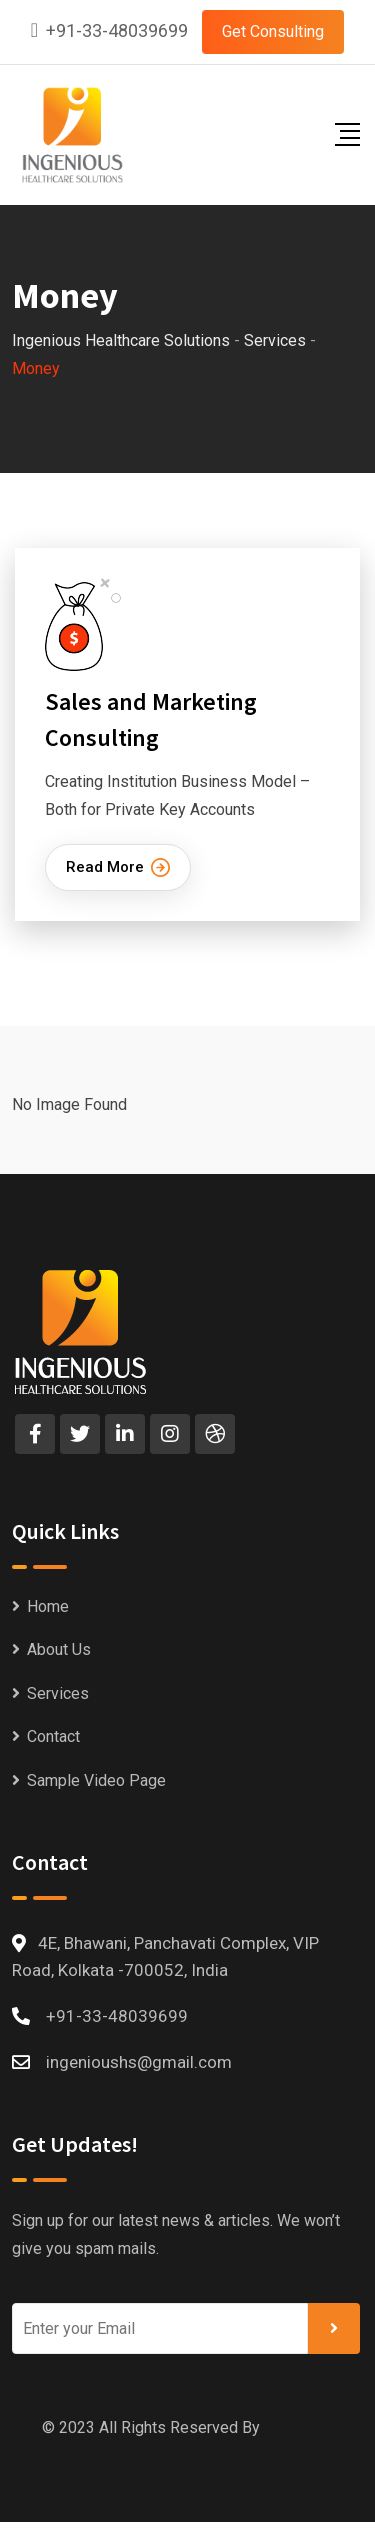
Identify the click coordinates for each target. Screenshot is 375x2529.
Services (58, 1693)
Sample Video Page (96, 1780)
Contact (53, 1736)
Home (48, 1606)
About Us (59, 1649)
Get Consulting (273, 31)
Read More (118, 867)
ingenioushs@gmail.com (139, 2062)
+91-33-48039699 (117, 30)
